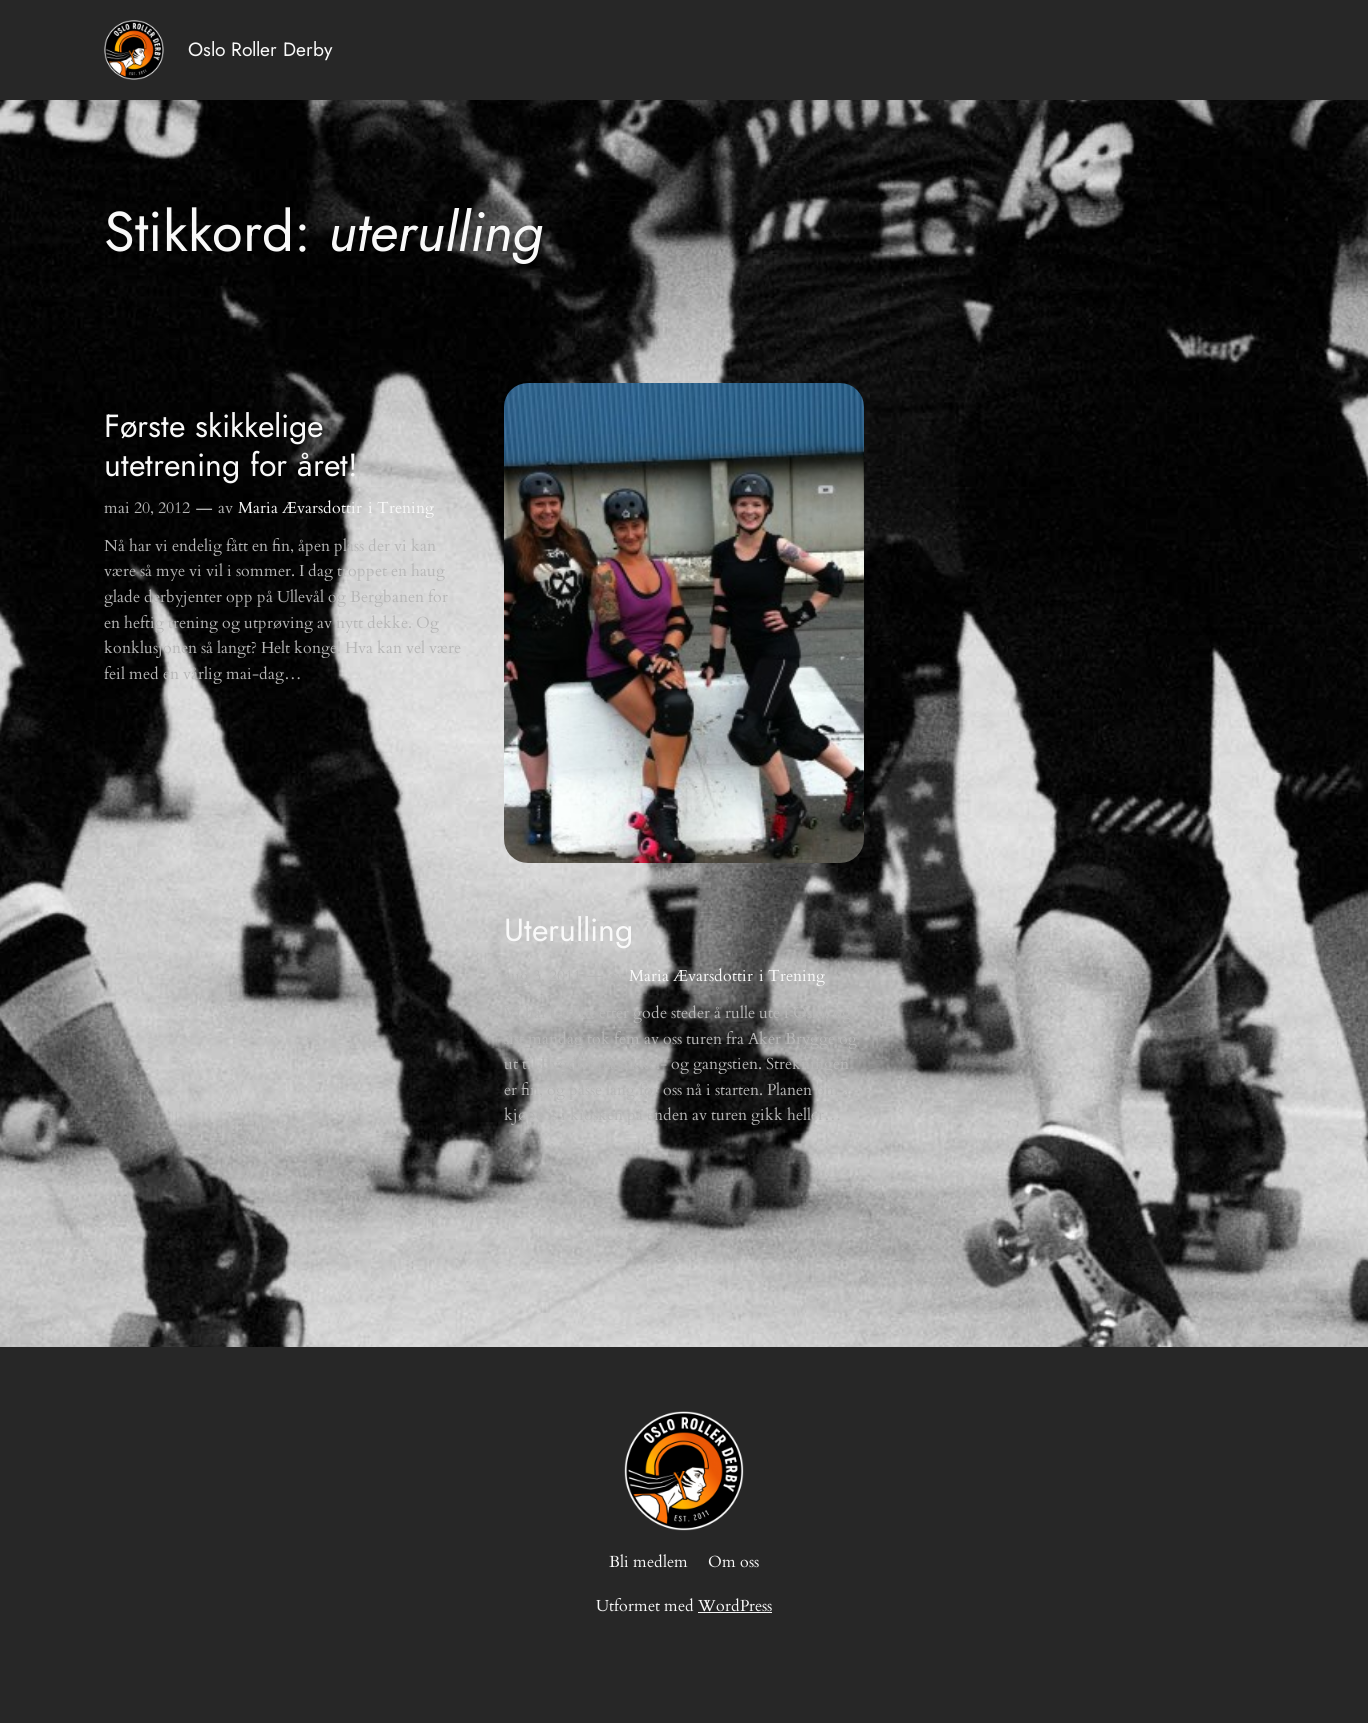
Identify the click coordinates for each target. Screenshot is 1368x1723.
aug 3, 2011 (542, 976)
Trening (405, 508)
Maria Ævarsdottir (300, 508)
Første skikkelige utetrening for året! (231, 445)
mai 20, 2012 (147, 508)
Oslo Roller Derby (260, 49)
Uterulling (568, 930)
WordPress (735, 1606)
